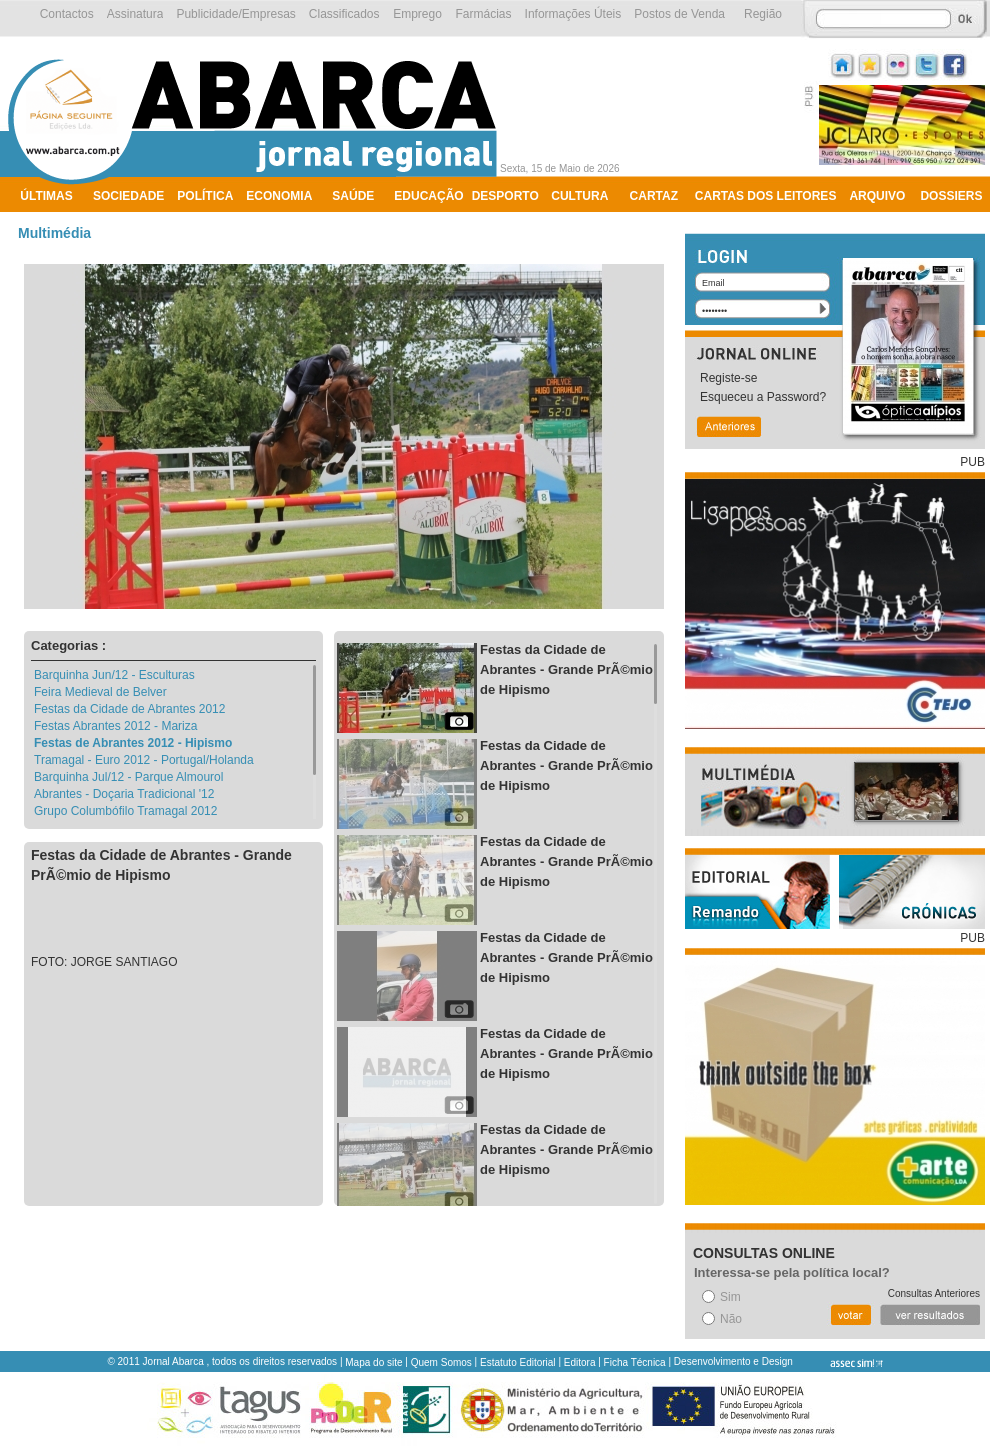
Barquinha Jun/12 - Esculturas (114, 675)
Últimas (46, 196)
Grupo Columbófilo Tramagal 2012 (125, 811)
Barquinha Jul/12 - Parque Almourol (128, 777)
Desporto (505, 196)
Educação (428, 196)
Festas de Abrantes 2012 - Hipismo (133, 743)
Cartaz (654, 196)
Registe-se (728, 378)
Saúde (353, 196)
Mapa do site (373, 1362)
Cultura (579, 196)
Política (205, 196)
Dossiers (951, 196)
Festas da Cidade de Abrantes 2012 (129, 709)
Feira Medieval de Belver (100, 692)
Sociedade (128, 196)
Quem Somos (441, 1362)
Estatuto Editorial (518, 1362)
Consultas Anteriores (934, 1293)
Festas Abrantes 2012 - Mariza (115, 726)
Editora (580, 1362)
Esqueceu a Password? (763, 397)
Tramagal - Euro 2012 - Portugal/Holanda (144, 760)
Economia (279, 196)
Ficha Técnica (635, 1362)
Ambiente (52, 222)
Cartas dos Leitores (766, 196)
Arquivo (877, 196)
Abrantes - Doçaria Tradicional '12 (124, 794)
